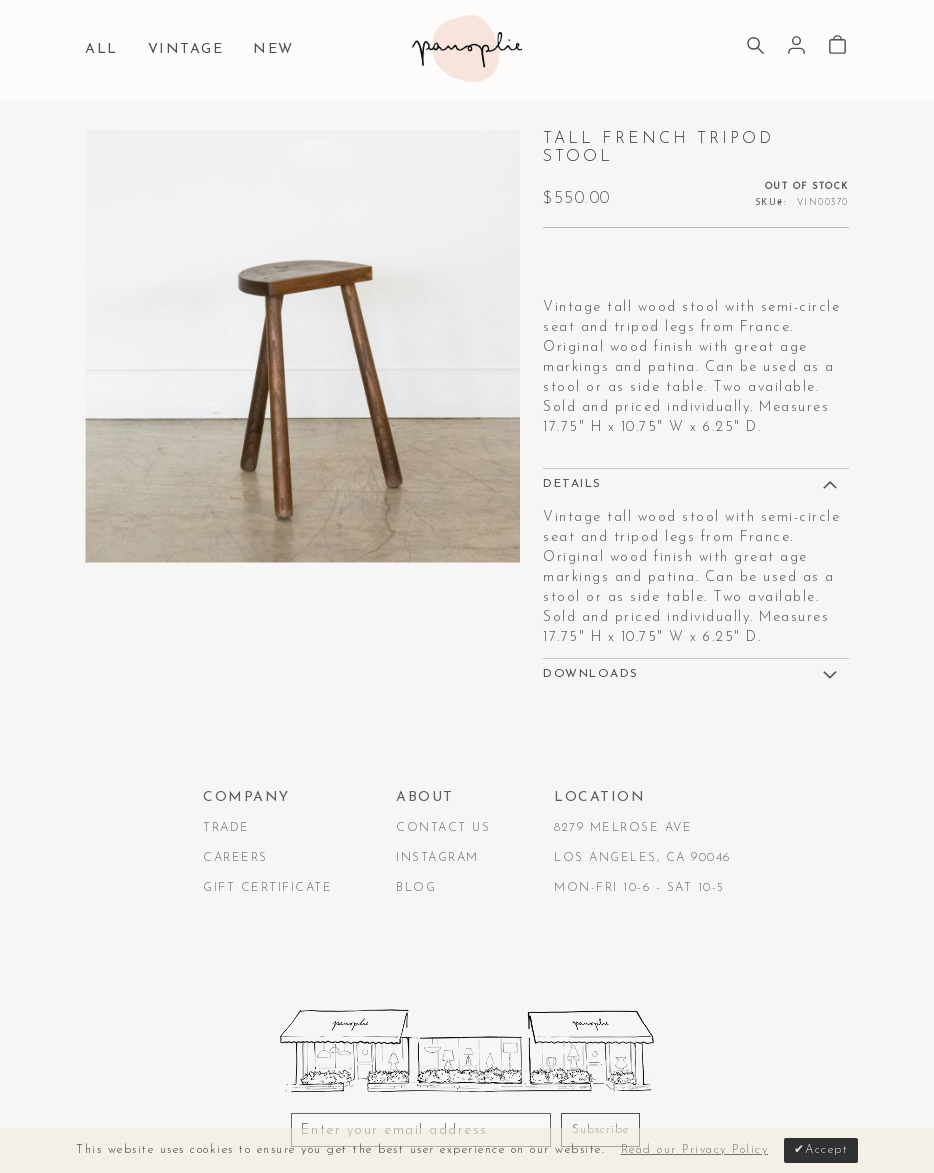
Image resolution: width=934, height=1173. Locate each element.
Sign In (796, 45)
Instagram (437, 858)
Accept (826, 1150)
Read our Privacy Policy (695, 1150)
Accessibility (472, 1106)
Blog (416, 888)
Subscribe (600, 1041)
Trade (226, 828)
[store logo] (467, 48)
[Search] (755, 48)
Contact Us (443, 828)
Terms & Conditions (162, 1106)
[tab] (696, 483)
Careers (235, 858)
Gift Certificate (267, 888)
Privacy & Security (330, 1106)
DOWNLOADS (591, 674)
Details (572, 484)
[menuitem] (106, 50)
